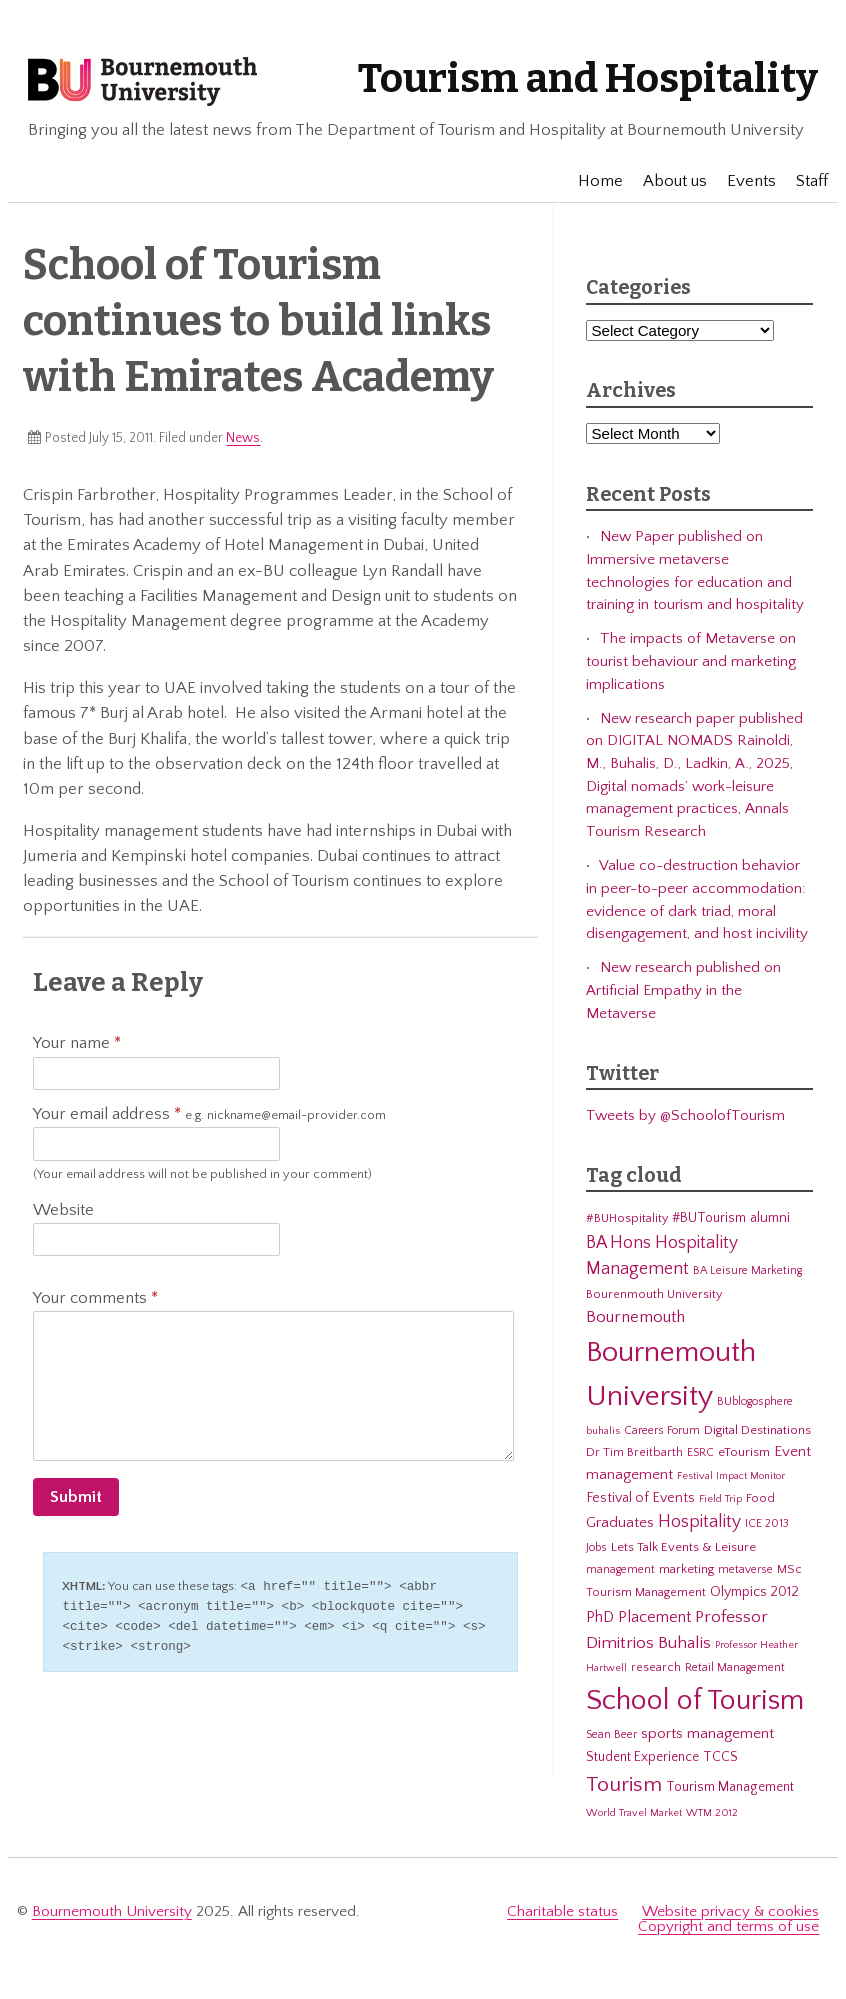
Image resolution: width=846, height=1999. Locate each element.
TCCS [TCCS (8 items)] (720, 1762)
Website (63, 1215)
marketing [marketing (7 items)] (686, 1574)
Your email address (209, 1120)
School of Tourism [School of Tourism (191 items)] (695, 1704)
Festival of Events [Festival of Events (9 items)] (640, 1502)
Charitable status (562, 1915)
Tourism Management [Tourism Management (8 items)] (730, 1792)
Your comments (95, 1302)
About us (665, 185)
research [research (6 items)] (656, 1672)
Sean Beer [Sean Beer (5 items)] (611, 1739)
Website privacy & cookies (730, 1915)
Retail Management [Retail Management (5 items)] (735, 1672)
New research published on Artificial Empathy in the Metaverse (683, 995)
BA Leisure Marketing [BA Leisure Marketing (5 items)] (747, 1275)
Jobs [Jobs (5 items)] (596, 1551)
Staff (802, 185)
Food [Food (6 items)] (760, 1502)
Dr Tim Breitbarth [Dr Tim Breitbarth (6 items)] (634, 1457)
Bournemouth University (154, 85)
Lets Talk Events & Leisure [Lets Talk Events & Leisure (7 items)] (683, 1551)
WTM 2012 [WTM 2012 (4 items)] (712, 1818)
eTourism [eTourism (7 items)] (744, 1457)
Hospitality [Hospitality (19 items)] (699, 1527)
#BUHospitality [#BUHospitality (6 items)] (627, 1223)
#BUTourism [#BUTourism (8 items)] (709, 1223)
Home (590, 185)
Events (741, 185)
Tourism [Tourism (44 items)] (624, 1790)
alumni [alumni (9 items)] (770, 1223)
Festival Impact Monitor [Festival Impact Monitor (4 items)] (731, 1481)
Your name (77, 1048)
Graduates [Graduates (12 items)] (620, 1527)
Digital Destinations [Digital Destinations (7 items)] (757, 1434)
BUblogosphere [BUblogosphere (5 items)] (755, 1405)
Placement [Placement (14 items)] (654, 1621)
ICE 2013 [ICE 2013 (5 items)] (767, 1528)
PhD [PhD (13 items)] (600, 1621)
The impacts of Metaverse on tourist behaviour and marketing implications (691, 666)
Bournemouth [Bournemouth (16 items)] (635, 1322)
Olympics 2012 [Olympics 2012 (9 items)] (754, 1597)
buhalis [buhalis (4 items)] (603, 1435)
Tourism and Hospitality (575, 78)
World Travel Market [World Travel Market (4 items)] (634, 1818)
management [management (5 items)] (620, 1574)
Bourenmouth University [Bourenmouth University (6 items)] (654, 1298)
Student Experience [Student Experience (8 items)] (642, 1762)
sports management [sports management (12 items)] (707, 1738)
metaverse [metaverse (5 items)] (745, 1574)
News (243, 442)
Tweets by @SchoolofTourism (685, 1119)
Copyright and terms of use (728, 1930)
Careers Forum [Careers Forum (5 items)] (662, 1434)
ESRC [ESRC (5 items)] (700, 1457)
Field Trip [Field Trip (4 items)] (720, 1503)
